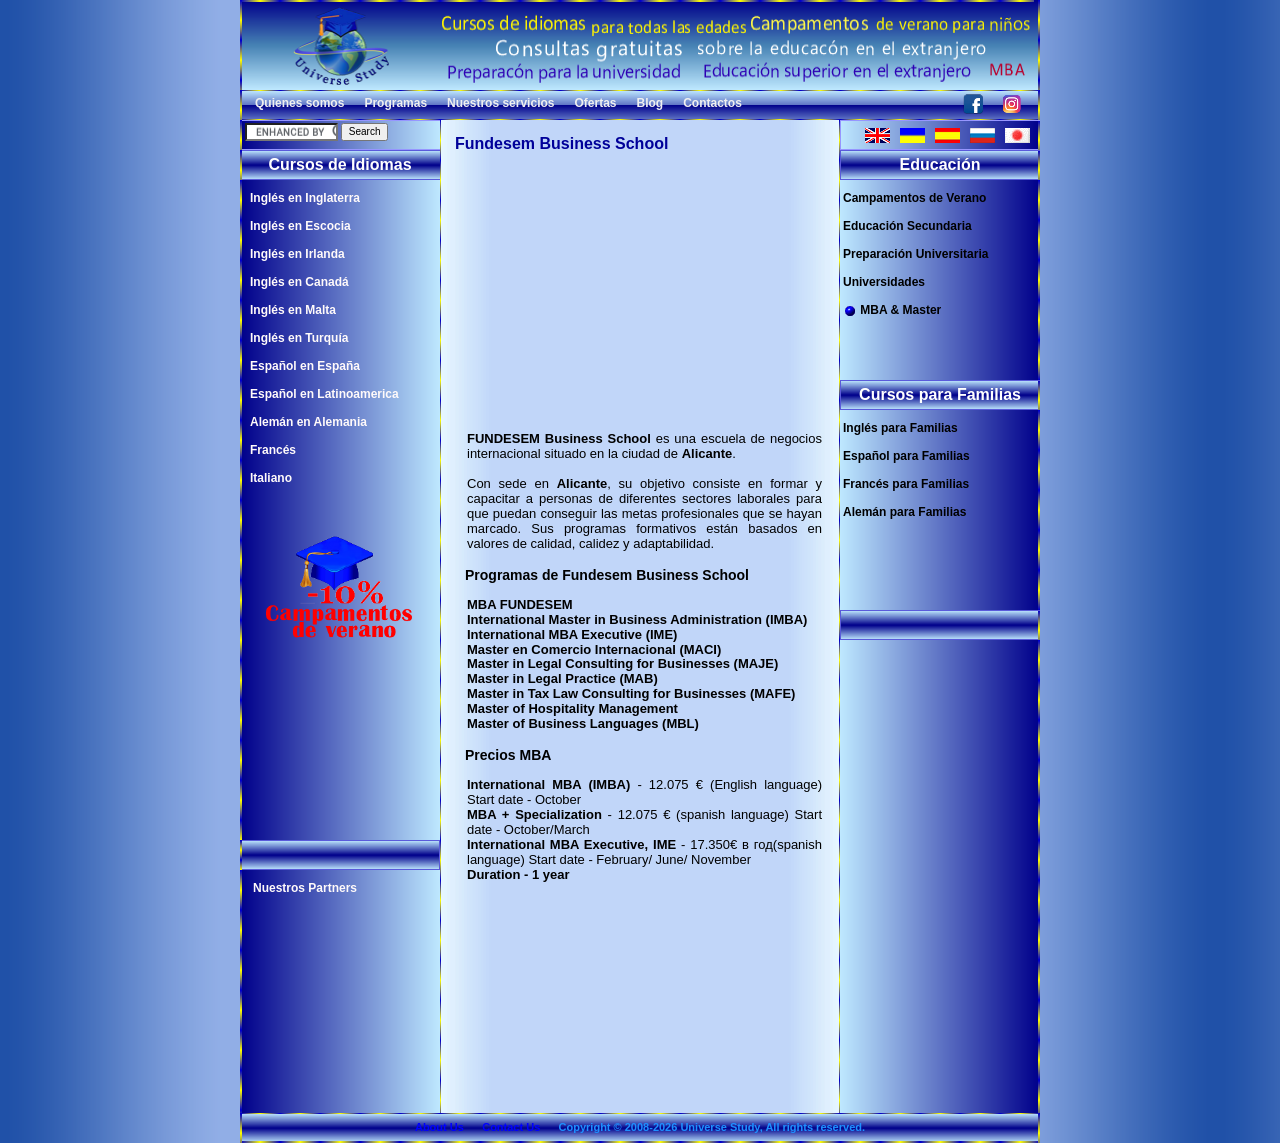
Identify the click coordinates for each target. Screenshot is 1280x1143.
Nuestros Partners (305, 888)
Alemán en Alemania (308, 422)
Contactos (712, 103)
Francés (273, 450)
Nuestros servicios (500, 103)
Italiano (271, 478)
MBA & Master (892, 310)
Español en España (305, 366)
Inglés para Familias (900, 428)
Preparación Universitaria (915, 254)
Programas (395, 103)
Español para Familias (906, 456)
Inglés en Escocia (300, 226)
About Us (439, 1127)
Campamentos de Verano (914, 198)
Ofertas (595, 103)
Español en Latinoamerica (324, 394)
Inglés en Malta (293, 310)
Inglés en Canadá (299, 282)
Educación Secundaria (907, 226)
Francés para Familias (906, 484)
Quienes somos (299, 103)
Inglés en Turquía (299, 338)
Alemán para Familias (904, 512)
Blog (650, 103)
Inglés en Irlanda (297, 254)
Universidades (884, 282)
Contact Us (511, 1127)
